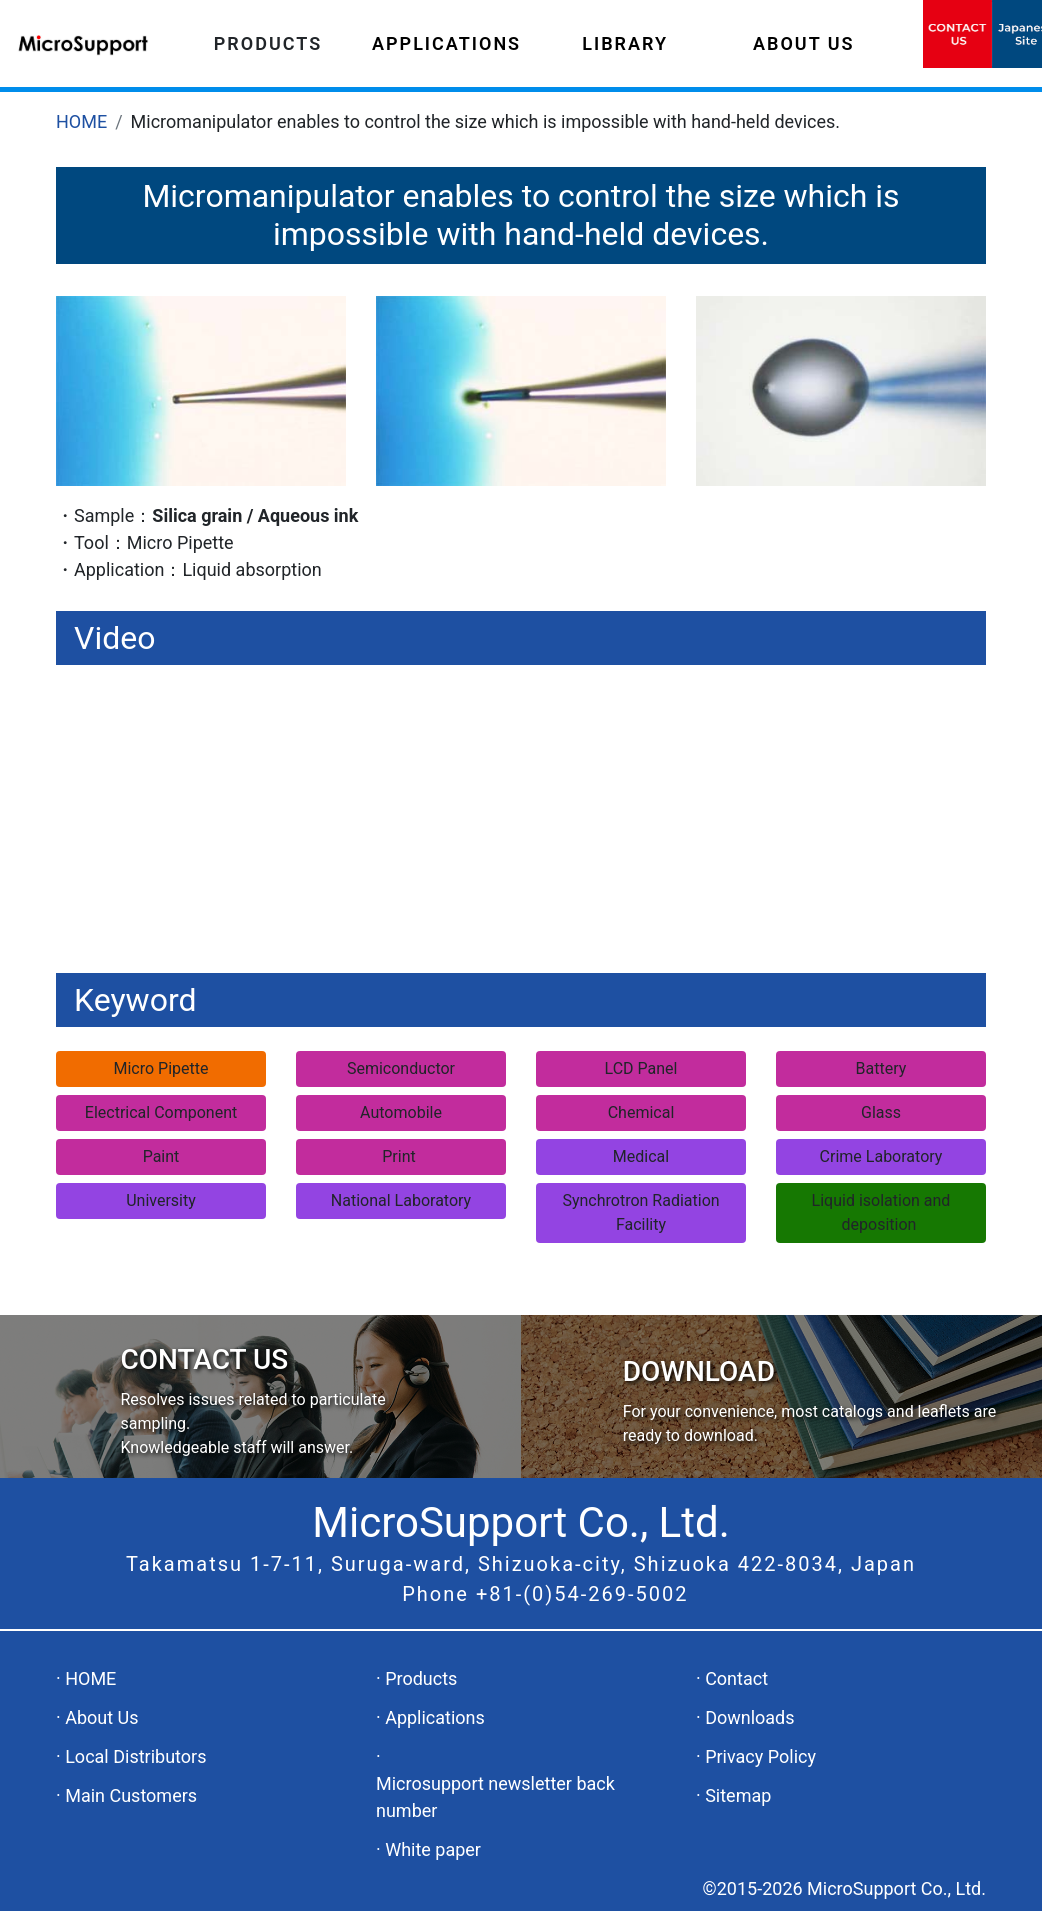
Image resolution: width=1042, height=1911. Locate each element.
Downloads (749, 1717)
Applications (435, 1717)
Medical (641, 1156)
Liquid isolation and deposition (881, 1212)
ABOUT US (804, 43)
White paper (433, 1849)
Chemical (641, 1112)
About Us (101, 1717)
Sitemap (738, 1795)
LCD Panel (641, 1068)
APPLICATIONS (446, 43)
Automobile (401, 1112)
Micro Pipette (161, 1068)
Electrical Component (161, 1112)
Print (400, 1156)
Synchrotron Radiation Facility (640, 1212)
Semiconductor (401, 1068)
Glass (881, 1112)
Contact (736, 1678)
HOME (81, 121)
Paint (161, 1156)
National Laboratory (401, 1200)
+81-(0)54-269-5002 (582, 1594)
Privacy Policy (760, 1756)
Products (421, 1678)
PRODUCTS (268, 43)
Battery (881, 1068)
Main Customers (131, 1795)
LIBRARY (625, 43)
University (161, 1200)
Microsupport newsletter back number (495, 1797)
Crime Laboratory (881, 1156)
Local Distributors (135, 1756)
